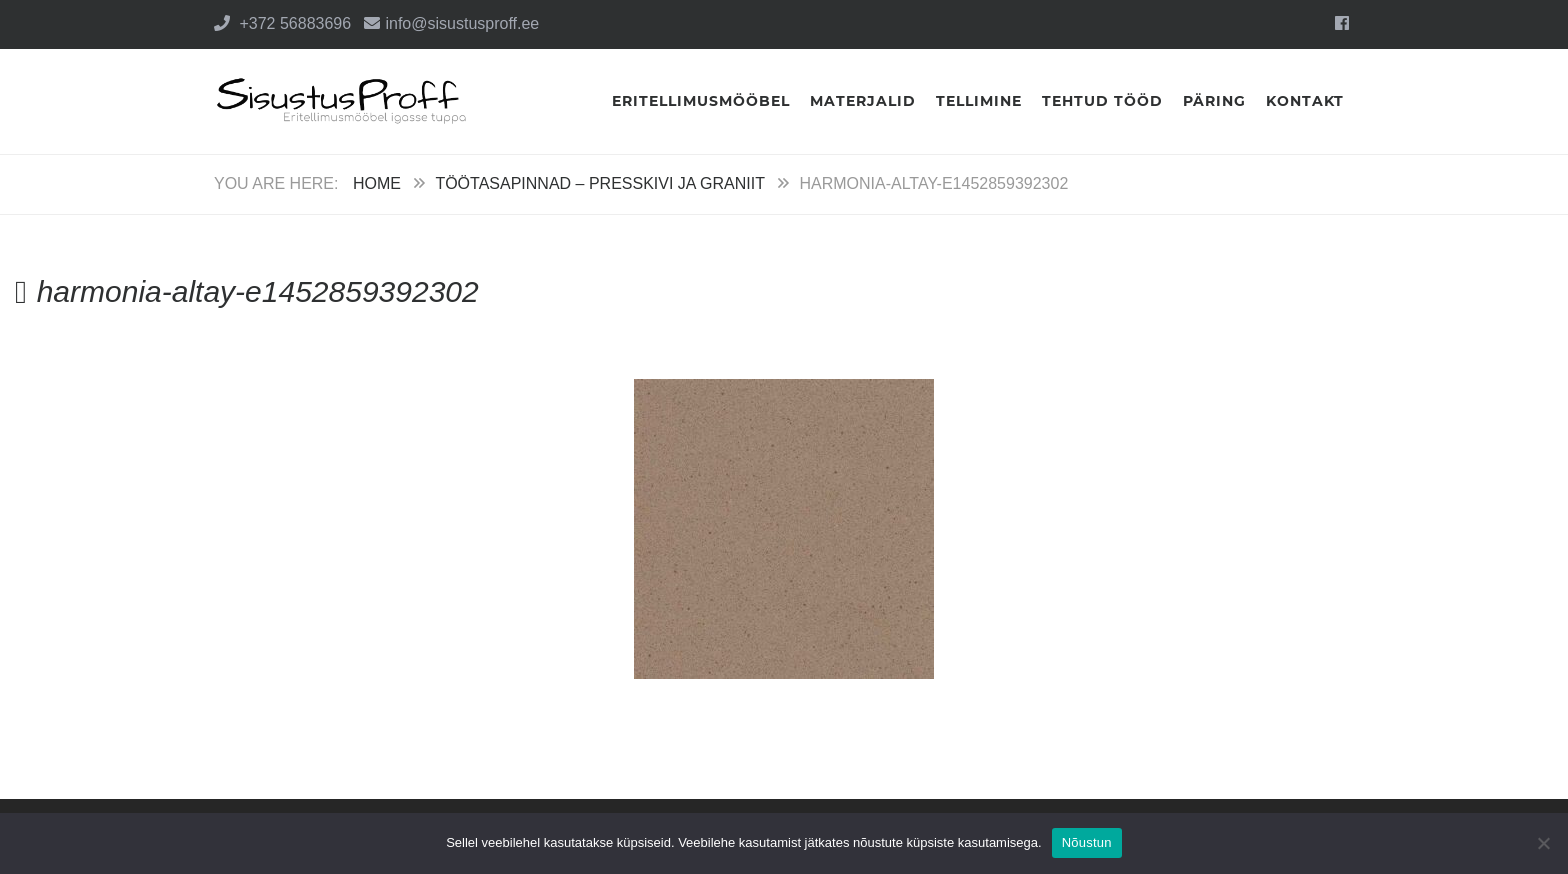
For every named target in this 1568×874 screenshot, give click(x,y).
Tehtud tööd (1102, 101)
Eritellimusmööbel (701, 101)
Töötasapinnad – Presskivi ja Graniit (600, 183)
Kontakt (1305, 101)
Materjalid (863, 101)
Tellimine (979, 101)
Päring (1214, 101)
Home (377, 183)
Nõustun (1087, 842)
